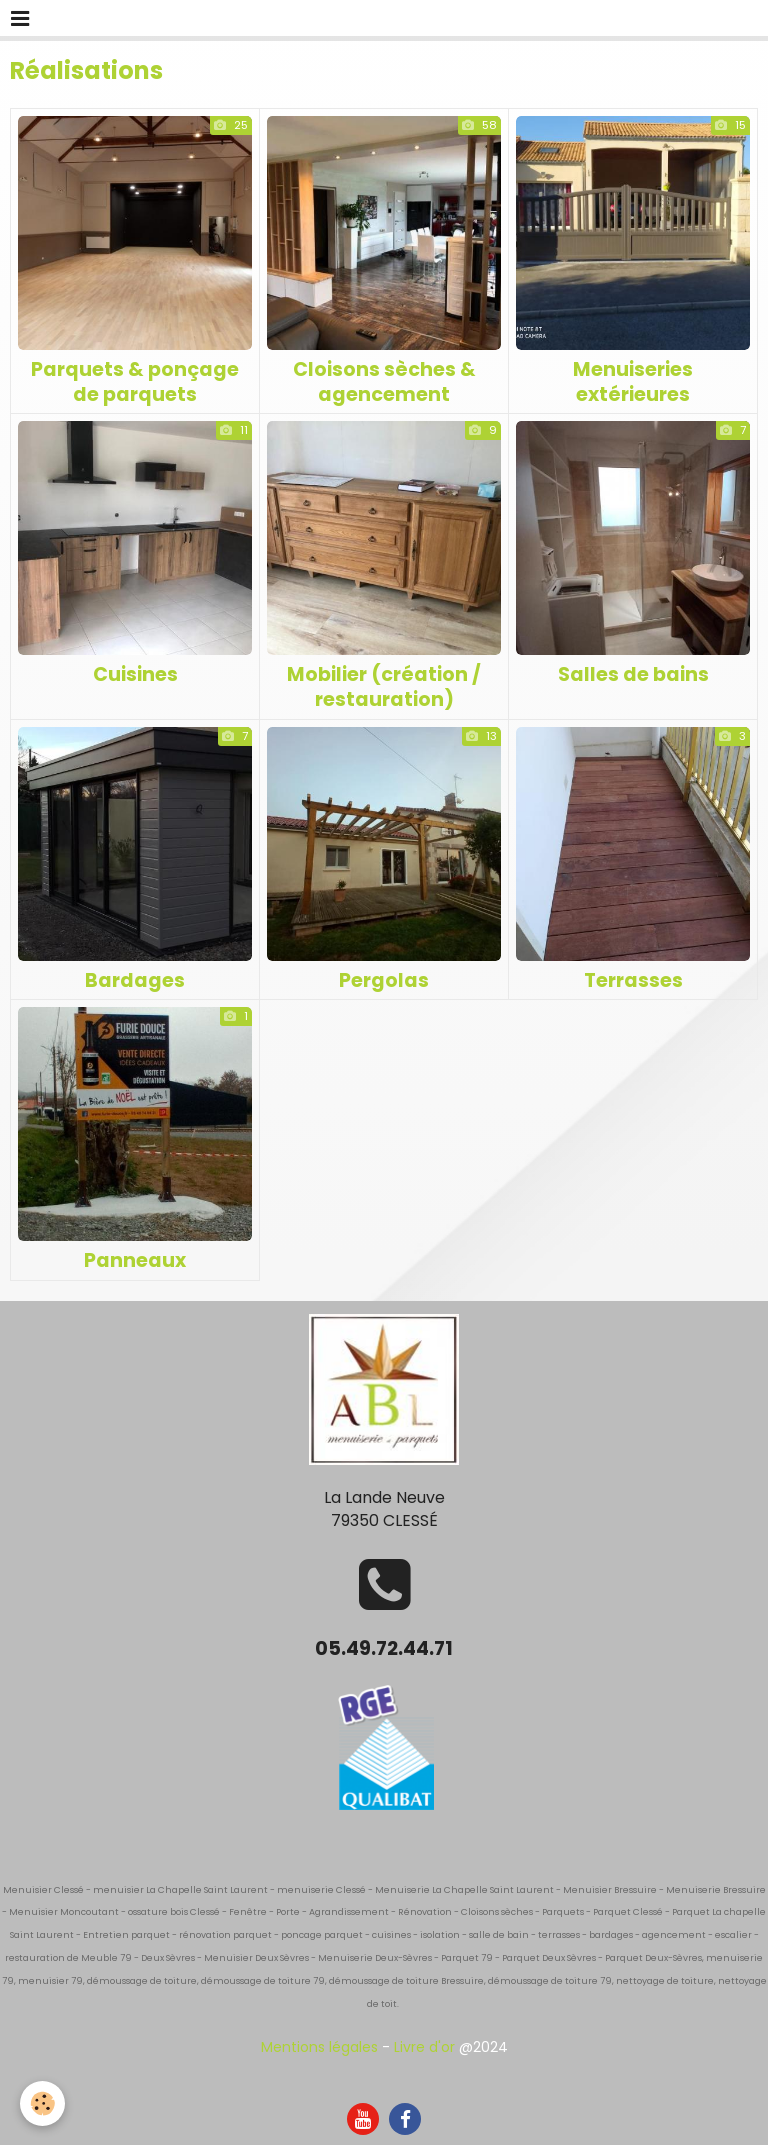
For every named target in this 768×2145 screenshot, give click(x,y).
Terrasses (633, 979)
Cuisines (135, 674)
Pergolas (384, 979)
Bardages (135, 979)
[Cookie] (42, 2103)
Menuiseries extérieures (633, 382)
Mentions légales (319, 2047)
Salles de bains (633, 674)
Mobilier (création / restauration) (384, 687)
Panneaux (135, 1260)
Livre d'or (424, 2047)
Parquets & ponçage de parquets (135, 382)
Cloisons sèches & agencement (384, 382)
